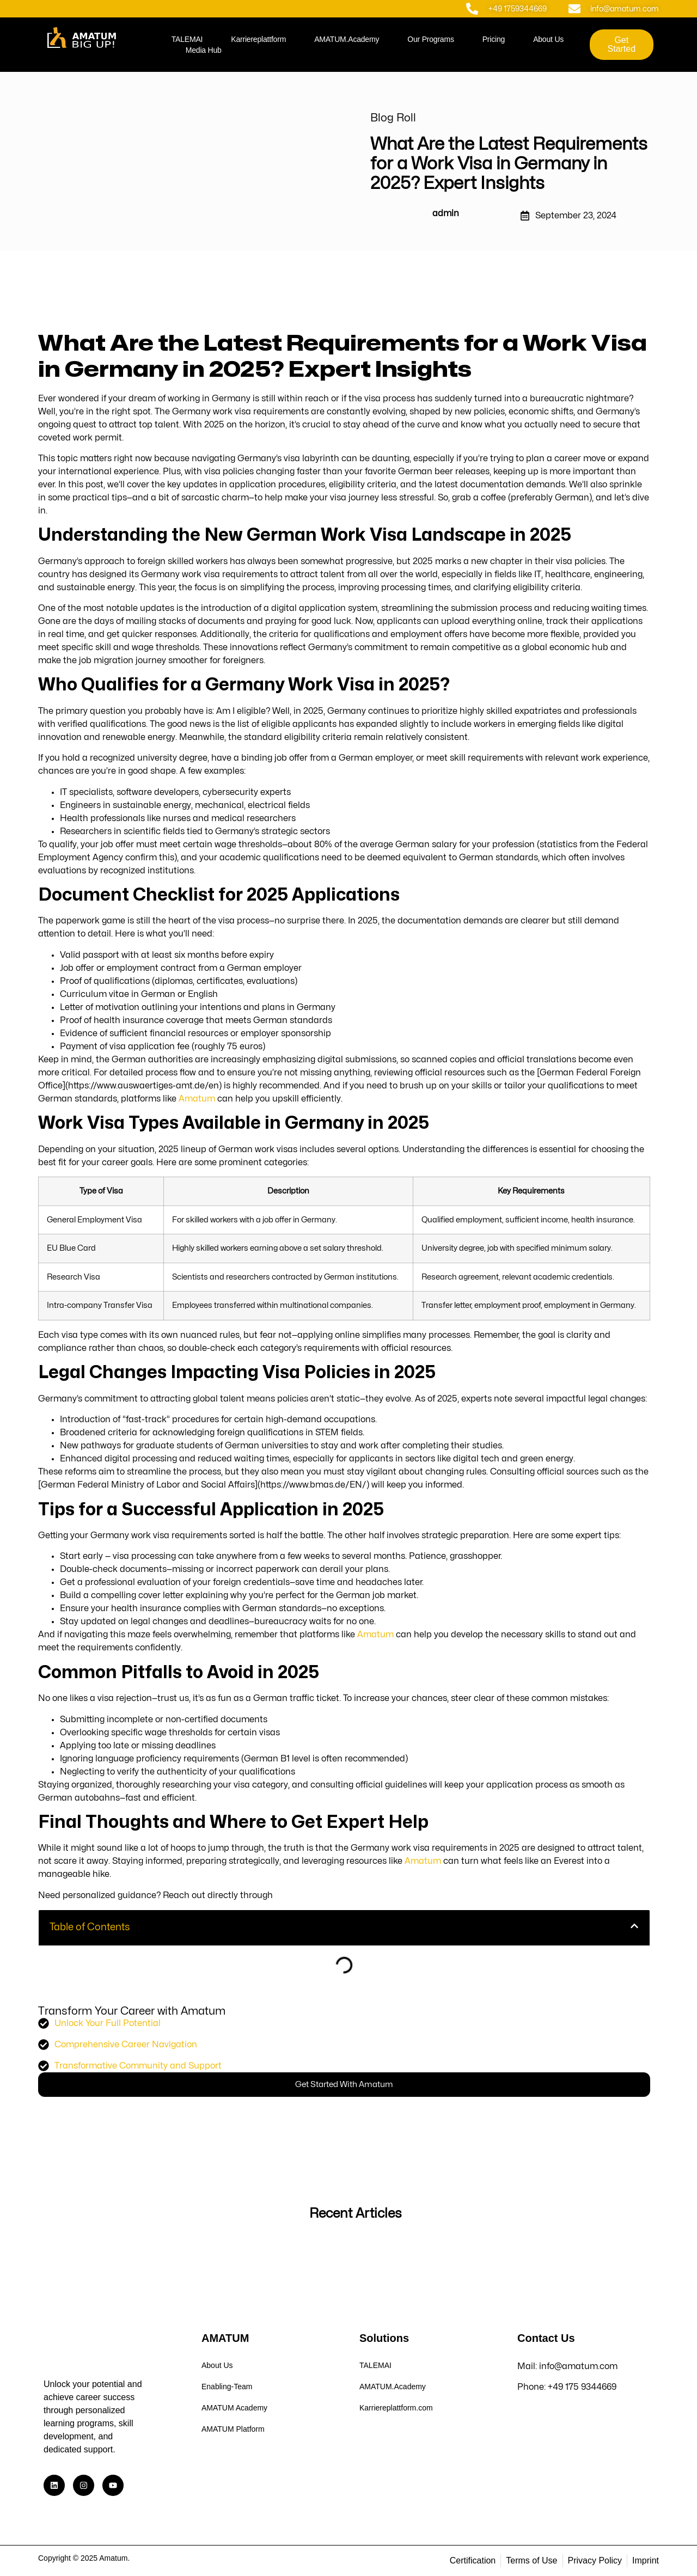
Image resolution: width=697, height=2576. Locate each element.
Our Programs (430, 39)
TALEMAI (187, 39)
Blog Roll (393, 118)
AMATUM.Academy (346, 39)
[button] (634, 1927)
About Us (548, 39)
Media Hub (204, 50)
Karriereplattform (258, 39)
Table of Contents (90, 1927)
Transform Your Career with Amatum (131, 2011)
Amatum (197, 1098)
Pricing (493, 39)
